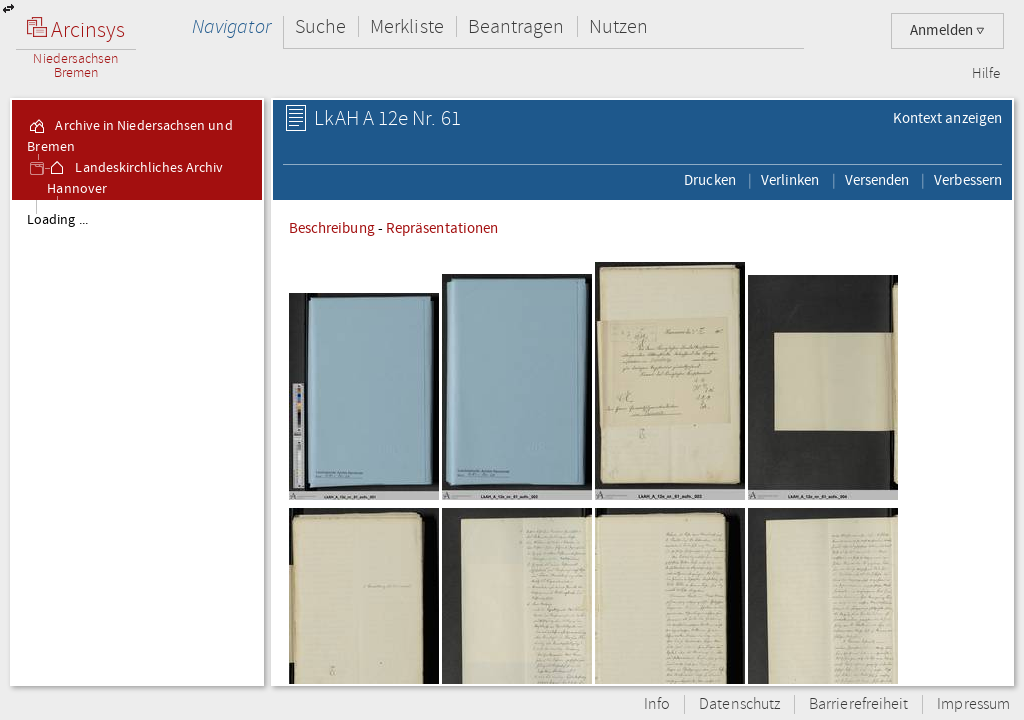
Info (657, 704)
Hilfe (986, 74)
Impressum (973, 704)
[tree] (137, 442)
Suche (320, 26)
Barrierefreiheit (858, 704)
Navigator (231, 26)
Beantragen (516, 26)
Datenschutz (739, 704)
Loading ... (57, 220)
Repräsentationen (442, 228)
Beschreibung (332, 228)
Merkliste (407, 26)
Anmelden (947, 30)
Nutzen (618, 26)
